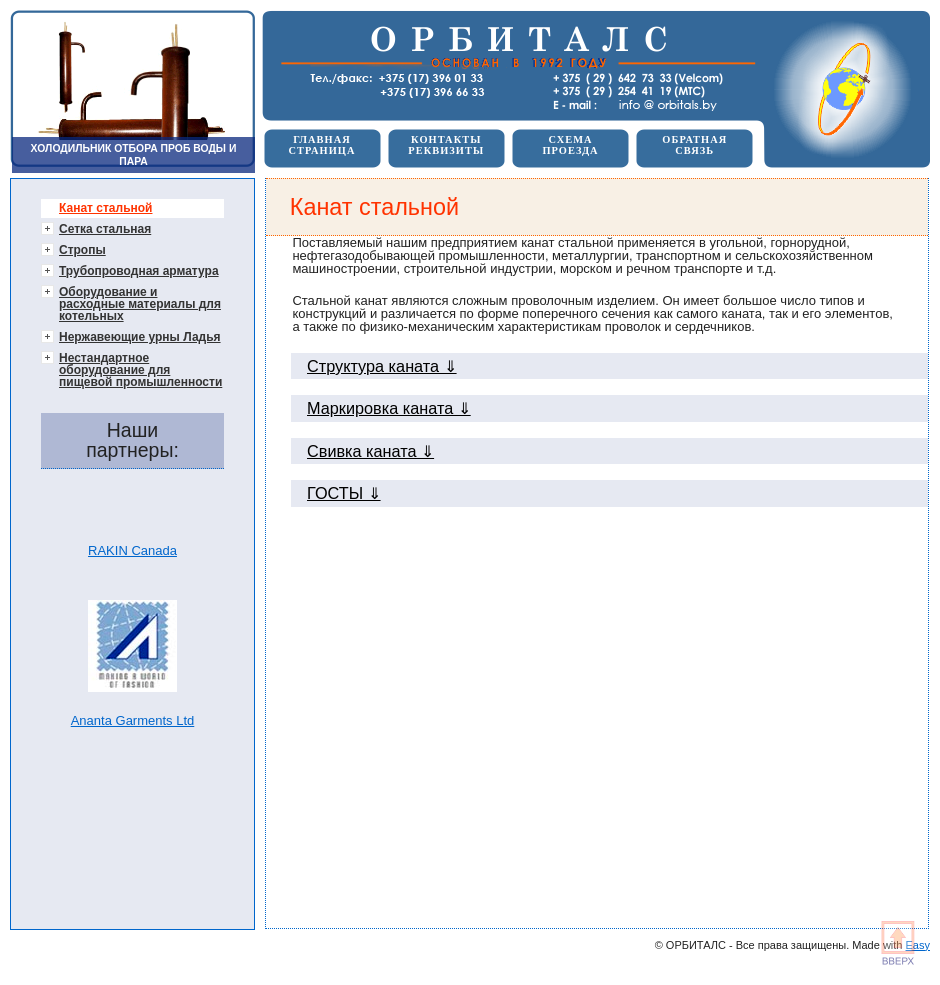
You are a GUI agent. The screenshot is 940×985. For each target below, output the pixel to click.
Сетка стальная (105, 229)
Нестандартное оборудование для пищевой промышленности (140, 370)
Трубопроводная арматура (139, 271)
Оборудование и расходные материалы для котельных (140, 304)
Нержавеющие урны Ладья (140, 337)
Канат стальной (105, 208)
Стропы (82, 250)
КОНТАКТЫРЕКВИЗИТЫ (446, 145)
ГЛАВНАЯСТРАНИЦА (321, 145)
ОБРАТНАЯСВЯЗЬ (694, 145)
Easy (918, 945)
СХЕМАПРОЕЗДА (570, 145)
